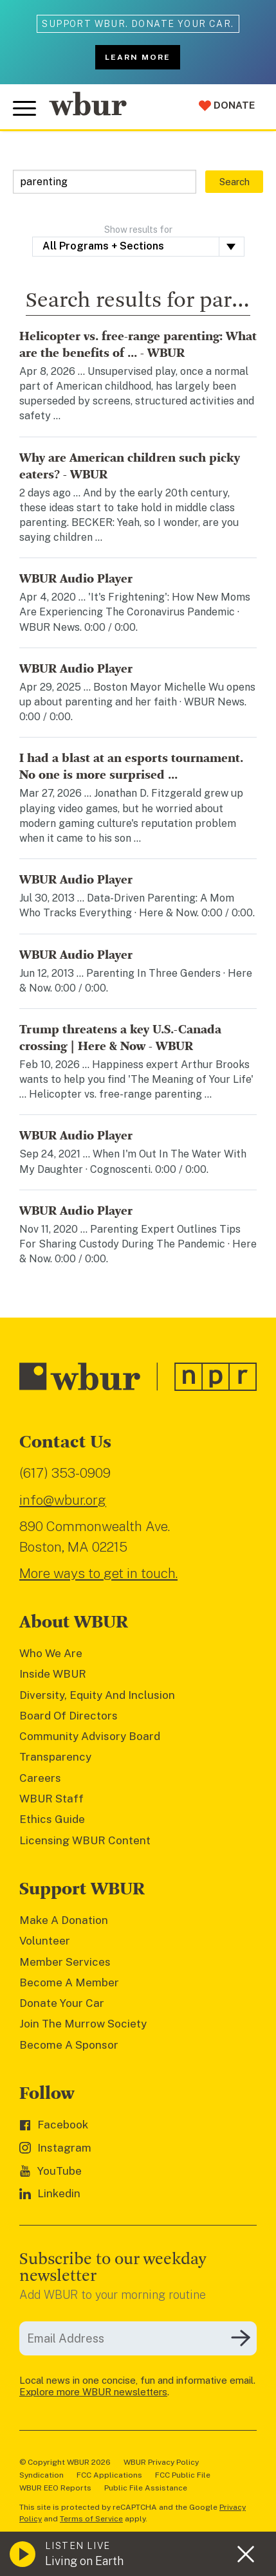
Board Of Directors (68, 1715)
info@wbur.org (62, 1500)
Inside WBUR (52, 1673)
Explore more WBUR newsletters (93, 2391)
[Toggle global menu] (24, 108)
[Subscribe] (240, 2338)
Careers (40, 1778)
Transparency (55, 1756)
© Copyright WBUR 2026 (65, 2462)
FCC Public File (182, 2475)
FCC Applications (109, 2475)
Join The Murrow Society (83, 2023)
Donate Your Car (61, 2003)
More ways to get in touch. (98, 1573)
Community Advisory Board (89, 1736)
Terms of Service (91, 2518)
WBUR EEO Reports (55, 2487)
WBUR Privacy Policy (161, 2462)
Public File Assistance (145, 2487)
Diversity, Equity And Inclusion (97, 1695)
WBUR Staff (51, 1798)
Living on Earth (84, 2561)
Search (234, 181)
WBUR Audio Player (76, 579)
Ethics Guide (52, 1819)
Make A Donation (63, 1920)
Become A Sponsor (68, 2044)
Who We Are (50, 1653)
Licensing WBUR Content (85, 1840)
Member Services (65, 1961)
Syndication (41, 2475)
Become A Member (69, 1982)
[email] (138, 2338)
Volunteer (44, 1940)
